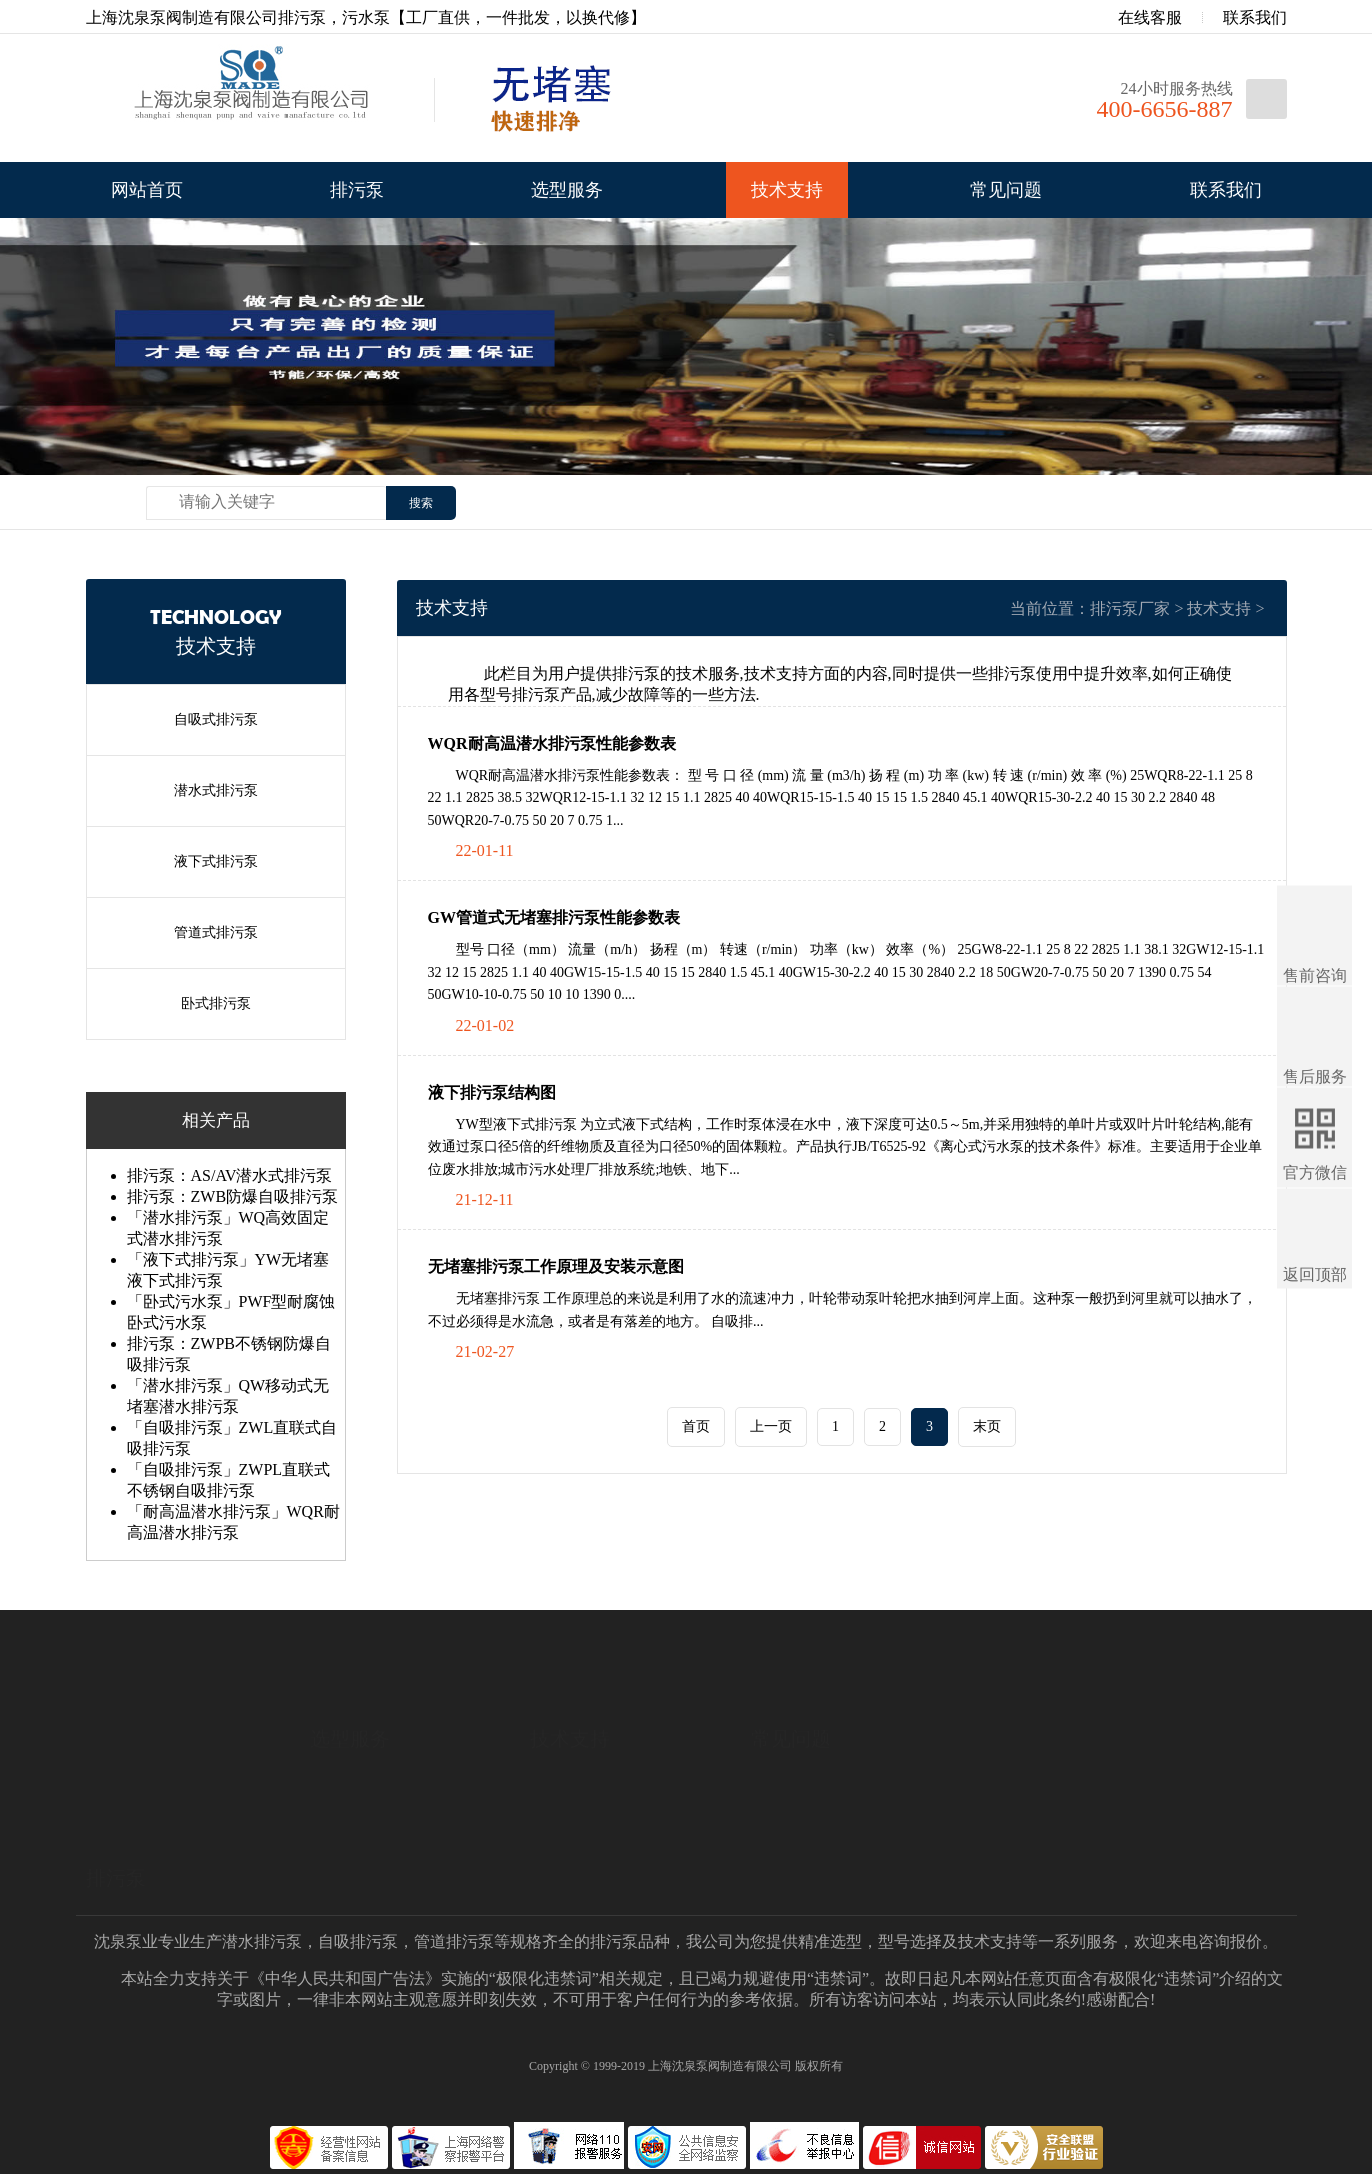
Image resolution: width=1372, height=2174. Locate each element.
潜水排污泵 (262, 1941)
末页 (987, 1426)
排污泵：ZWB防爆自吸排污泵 (233, 1196)
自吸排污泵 (358, 1941)
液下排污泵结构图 (492, 1092)
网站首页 (147, 190)
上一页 (771, 1426)
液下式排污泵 (216, 861)
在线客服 (1136, 17)
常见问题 (1006, 190)
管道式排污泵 (216, 932)
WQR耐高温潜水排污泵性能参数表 (552, 743)
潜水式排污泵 (216, 790)
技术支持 (787, 190)
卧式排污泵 (216, 1003)
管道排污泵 (454, 1941)
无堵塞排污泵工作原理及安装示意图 (556, 1266)
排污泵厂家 (1130, 608)
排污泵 (357, 190)
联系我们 (1255, 17)
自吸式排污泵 (216, 719)
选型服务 (567, 190)
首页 (696, 1426)
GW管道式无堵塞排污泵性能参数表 (554, 917)
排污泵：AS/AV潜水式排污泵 (230, 1175)
